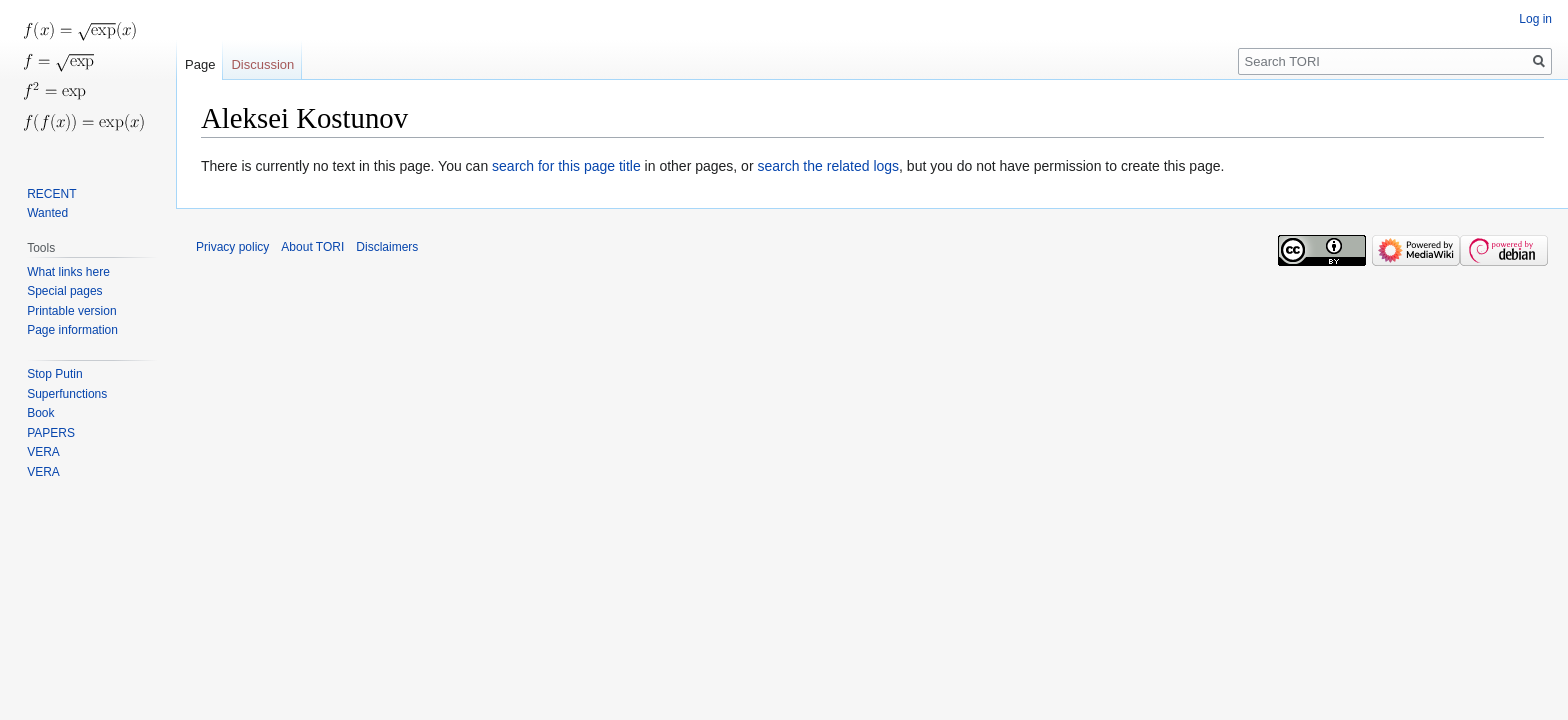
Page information (72, 330)
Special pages (64, 291)
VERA (43, 452)
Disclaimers (387, 247)
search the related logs (828, 166)
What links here (68, 272)
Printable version (71, 311)
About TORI (312, 247)
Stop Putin (54, 374)
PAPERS (51, 433)
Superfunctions (67, 394)
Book (40, 413)
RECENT (51, 194)
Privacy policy (232, 247)
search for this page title (566, 166)
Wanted (47, 213)
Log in (1535, 19)
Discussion (262, 64)
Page (200, 64)
